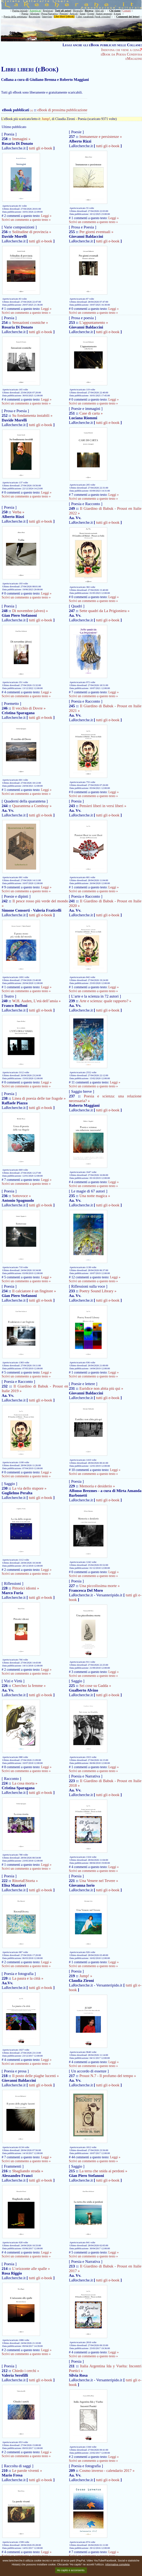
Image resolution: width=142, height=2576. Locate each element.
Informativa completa (117, 2564)
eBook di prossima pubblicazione (62, 110)
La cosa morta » (24, 1783)
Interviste (47, 16)
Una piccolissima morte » (99, 1585)
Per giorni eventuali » (96, 232)
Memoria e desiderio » (97, 1486)
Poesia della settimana (15, 16)
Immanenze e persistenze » (100, 136)
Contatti (126, 10)
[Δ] (31, 110)
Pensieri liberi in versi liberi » (102, 806)
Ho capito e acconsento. (71, 2570)
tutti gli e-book (40, 148)
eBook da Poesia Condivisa (121, 54)
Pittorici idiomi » (25, 1588)
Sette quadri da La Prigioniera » (104, 611)
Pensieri (64, 13)
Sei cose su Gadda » (95, 1685)
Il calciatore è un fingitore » (34, 1291)
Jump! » (85, 1976)
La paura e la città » (27, 1978)
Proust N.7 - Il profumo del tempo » (107, 2076)
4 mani (117, 13)
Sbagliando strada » (27, 2171)
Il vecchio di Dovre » (29, 708)
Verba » (18, 512)
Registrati (48, 10)
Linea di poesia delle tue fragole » (39, 1098)
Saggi (83, 13)
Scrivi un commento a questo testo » (26, 220)
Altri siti (99, 10)
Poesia (24, 13)
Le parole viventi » (27, 2470)
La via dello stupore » (29, 1488)
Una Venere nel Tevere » (98, 1880)
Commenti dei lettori (127, 16)
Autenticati (35, 10)
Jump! (46, 119)
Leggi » (46, 216)
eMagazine (133, 58)
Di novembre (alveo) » (30, 611)
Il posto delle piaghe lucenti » (35, 2076)
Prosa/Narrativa (49, 13)
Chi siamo (115, 10)
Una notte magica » (94, 1196)
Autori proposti (104, 13)
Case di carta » (91, 413)
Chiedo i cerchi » (25, 2370)
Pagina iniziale (20, 10)
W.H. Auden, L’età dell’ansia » (36, 1001)
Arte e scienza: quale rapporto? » (105, 1001)
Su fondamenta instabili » (32, 415)
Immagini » (21, 139)
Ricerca (89, 10)
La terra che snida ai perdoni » (103, 2171)
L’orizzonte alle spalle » (31, 2268)
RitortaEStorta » (25, 1880)
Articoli (74, 13)
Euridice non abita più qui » (101, 1388)
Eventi (90, 13)
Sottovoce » (21, 1196)
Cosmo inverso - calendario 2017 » (107, 2470)
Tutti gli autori (63, 10)
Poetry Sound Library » (97, 1291)
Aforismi (35, 13)
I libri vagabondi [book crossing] (93, 16)
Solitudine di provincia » (31, 232)
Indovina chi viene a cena (121, 50)
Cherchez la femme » (29, 1685)
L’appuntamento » (93, 322)
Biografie (78, 10)
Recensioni (34, 16)
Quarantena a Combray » (32, 806)
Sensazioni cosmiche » (30, 322)
